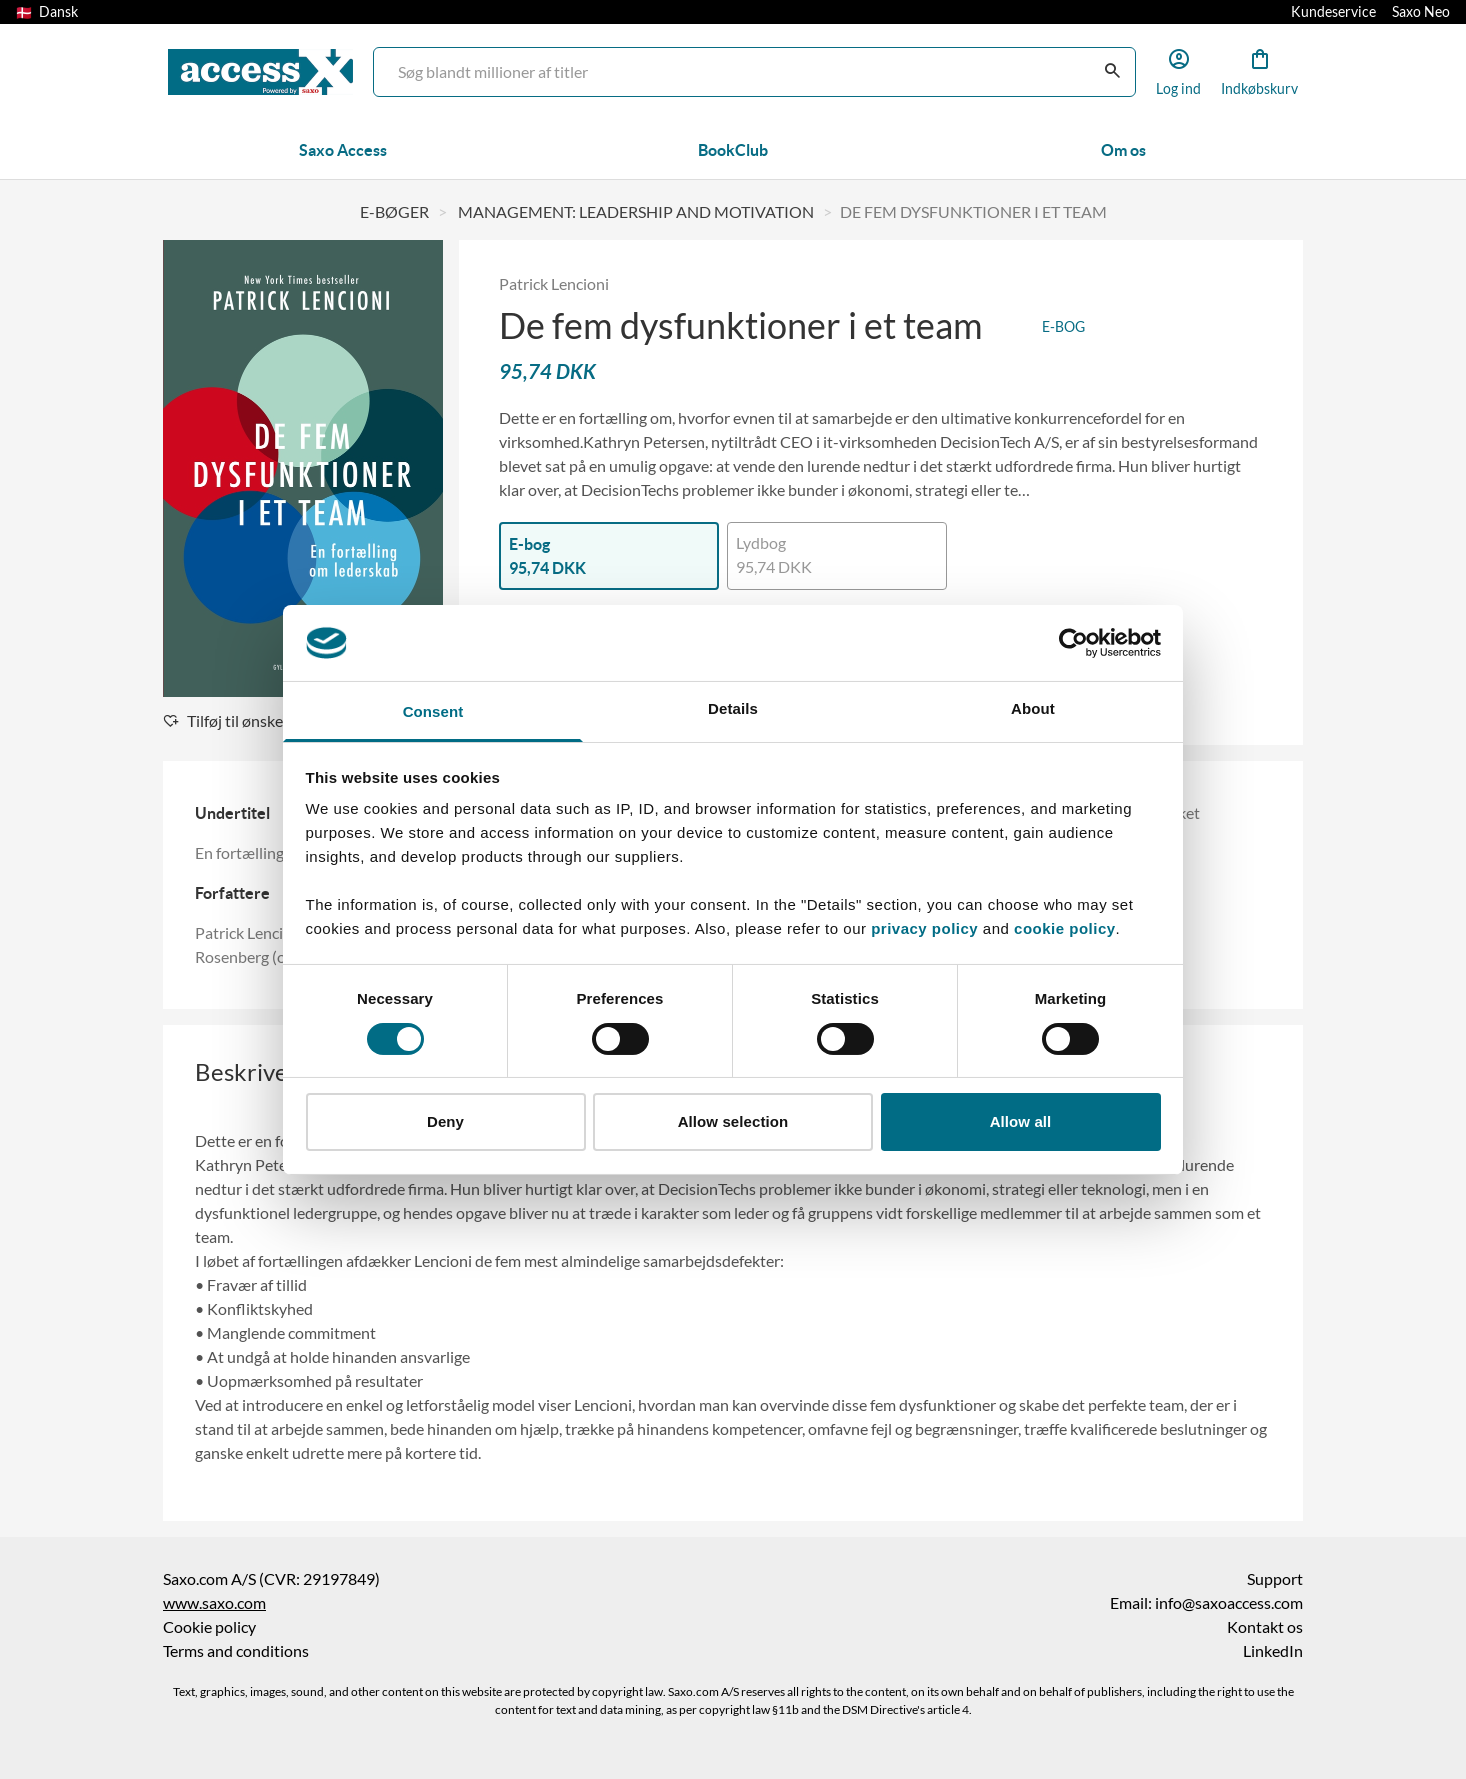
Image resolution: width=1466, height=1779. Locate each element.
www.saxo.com (214, 1603)
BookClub (733, 150)
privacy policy (924, 928)
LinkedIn (1273, 1651)
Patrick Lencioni (554, 284)
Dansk (47, 12)
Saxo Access (343, 150)
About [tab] (1033, 708)
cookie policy (1062, 928)
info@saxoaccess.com (1229, 1603)
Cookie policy (209, 1627)
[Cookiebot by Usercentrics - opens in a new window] (1073, 643)
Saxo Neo (1421, 12)
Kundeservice (1333, 12)
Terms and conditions (236, 1651)
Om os (1123, 150)
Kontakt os (1265, 1627)
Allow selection (733, 1121)
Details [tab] (733, 708)
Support (1275, 1579)
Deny (445, 1121)
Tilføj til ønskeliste (237, 721)
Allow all (1021, 1121)
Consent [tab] (433, 711)
